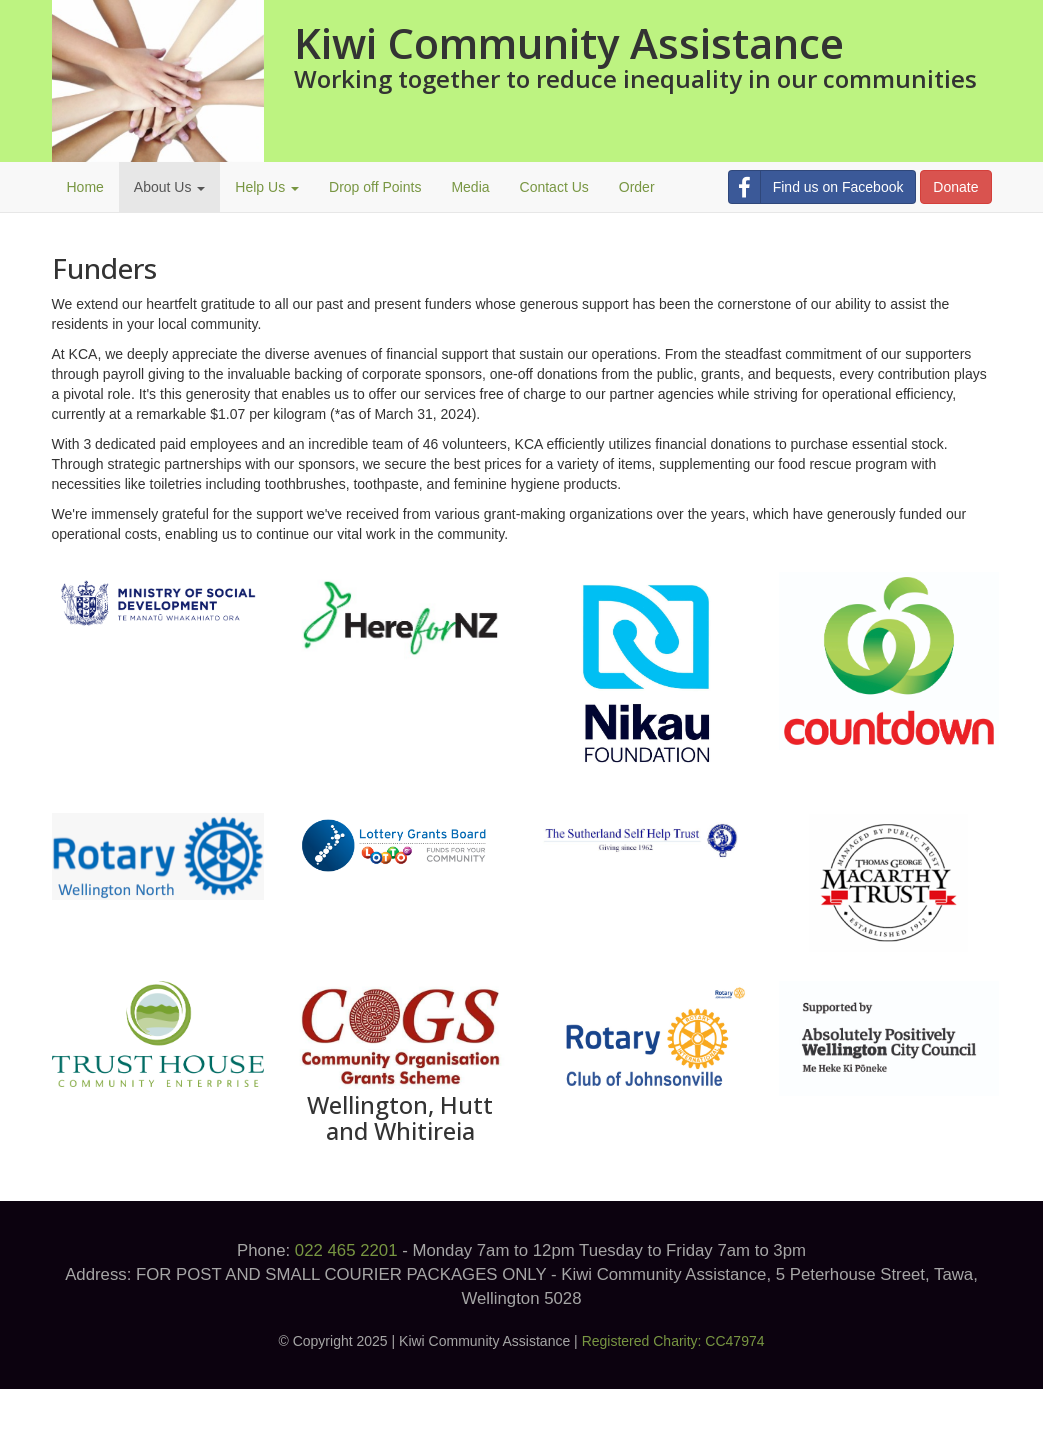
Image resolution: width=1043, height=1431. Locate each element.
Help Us (267, 187)
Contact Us (554, 187)
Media (470, 187)
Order (637, 187)
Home (85, 187)
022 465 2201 (346, 1250)
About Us (169, 187)
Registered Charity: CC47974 (673, 1341)
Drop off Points (375, 187)
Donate (955, 187)
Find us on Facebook (816, 187)
